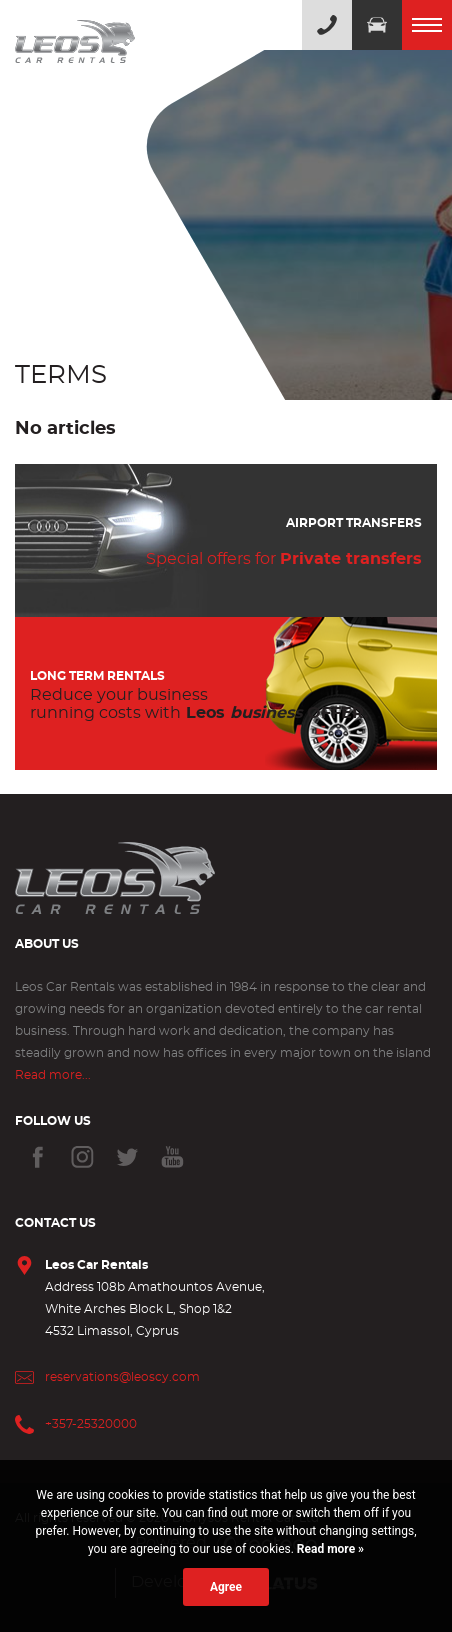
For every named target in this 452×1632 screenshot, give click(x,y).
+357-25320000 (91, 1424)
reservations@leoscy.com (122, 1377)
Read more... (53, 1075)
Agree (226, 1587)
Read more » (329, 1549)
